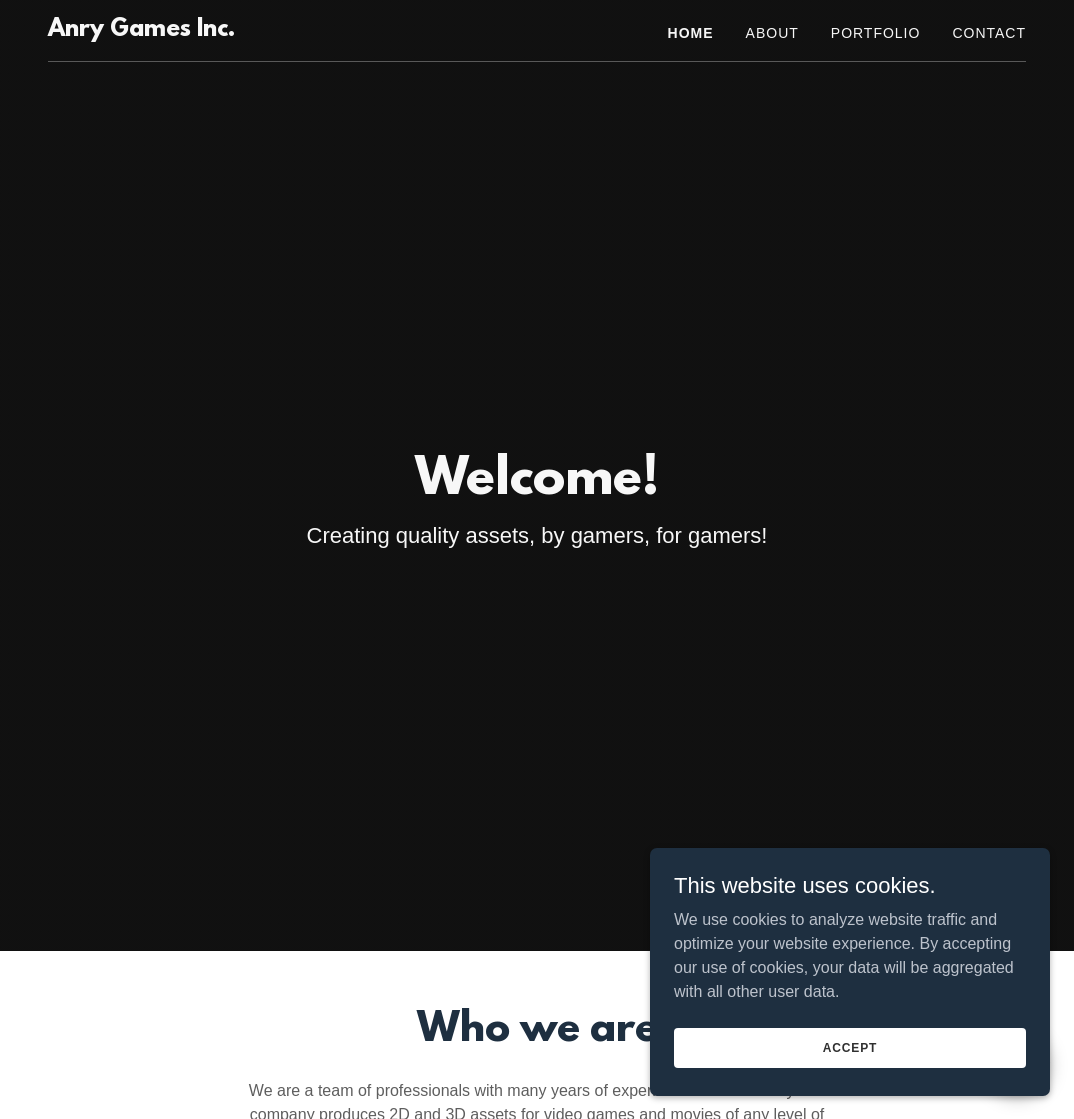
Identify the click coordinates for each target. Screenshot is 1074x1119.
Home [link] (691, 33)
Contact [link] (989, 33)
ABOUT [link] (772, 33)
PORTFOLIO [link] (876, 33)
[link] (141, 30)
